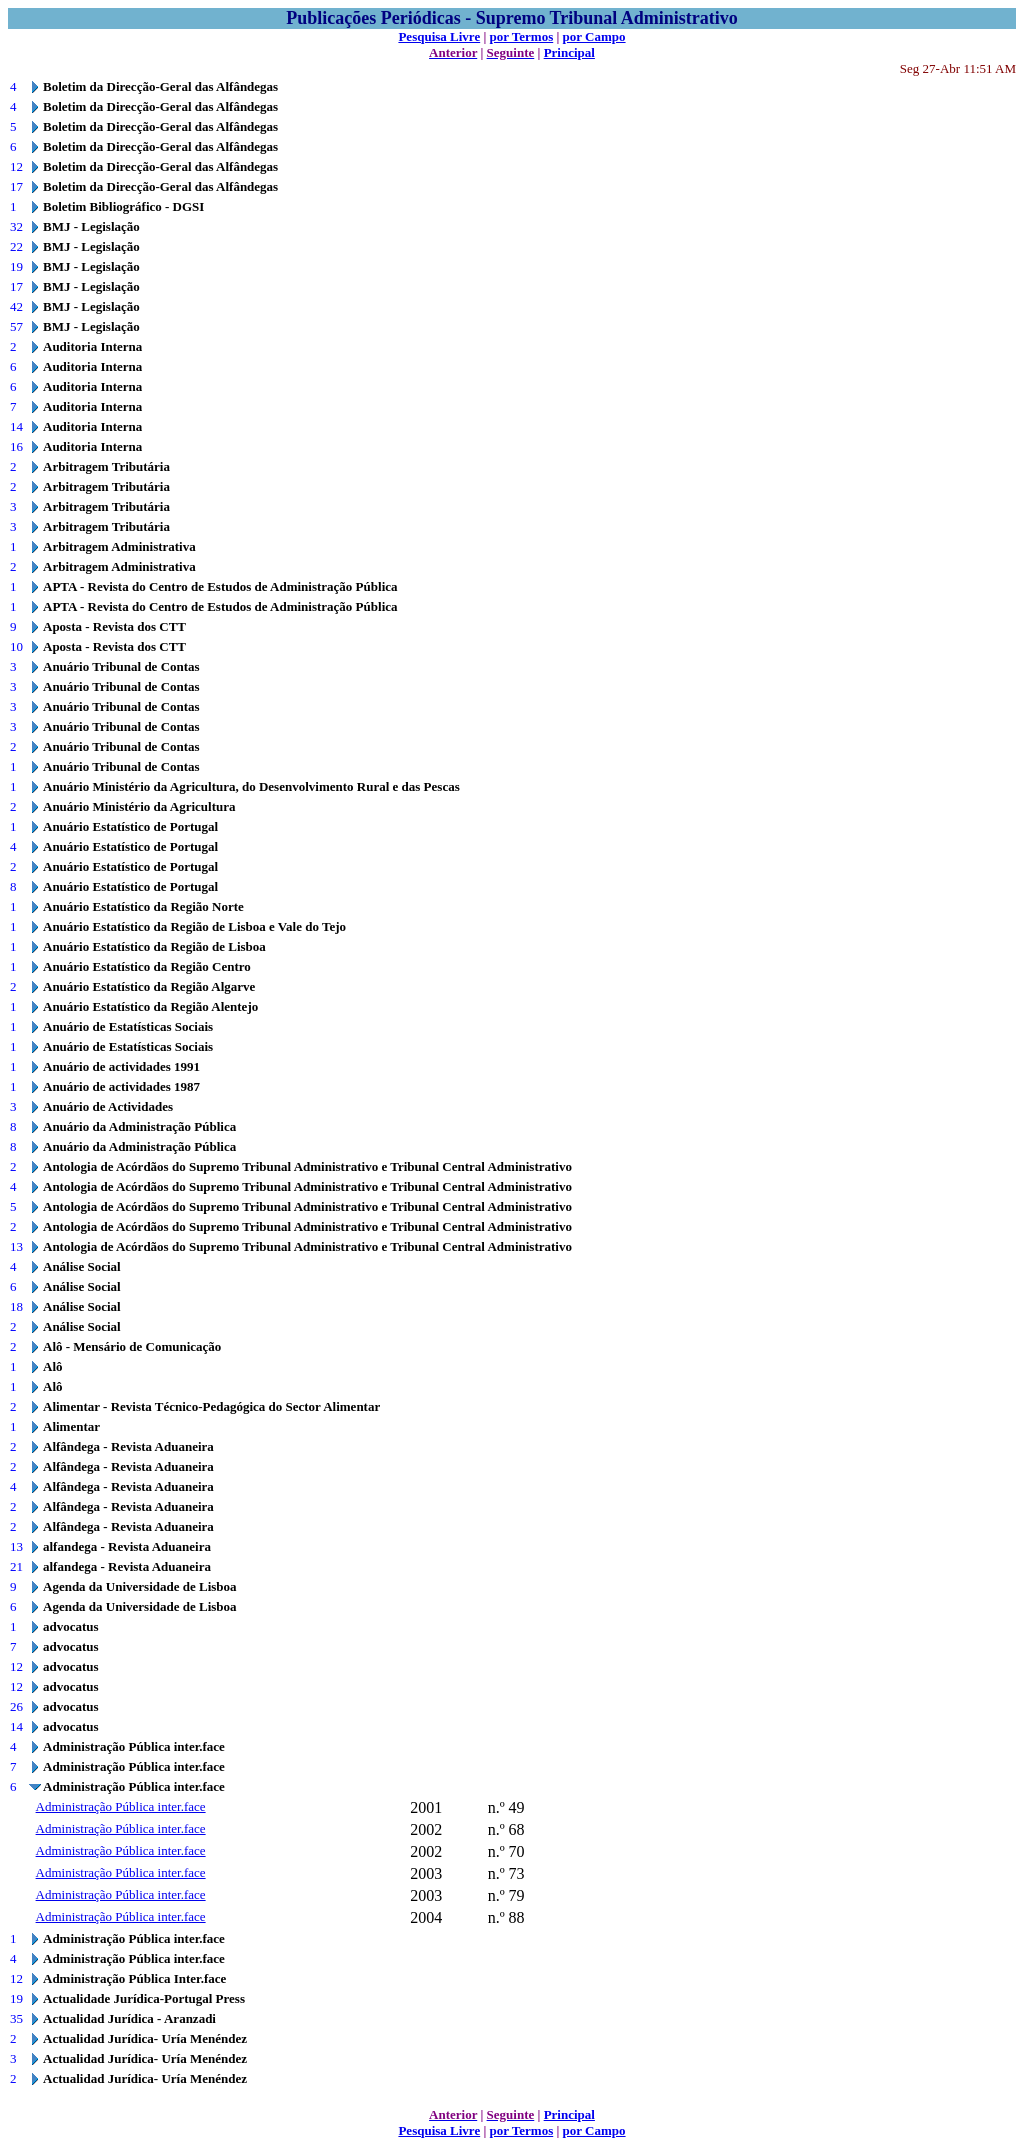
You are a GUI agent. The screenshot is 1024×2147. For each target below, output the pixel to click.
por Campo (594, 36)
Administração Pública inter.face (121, 1806)
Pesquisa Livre (439, 36)
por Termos (522, 36)
